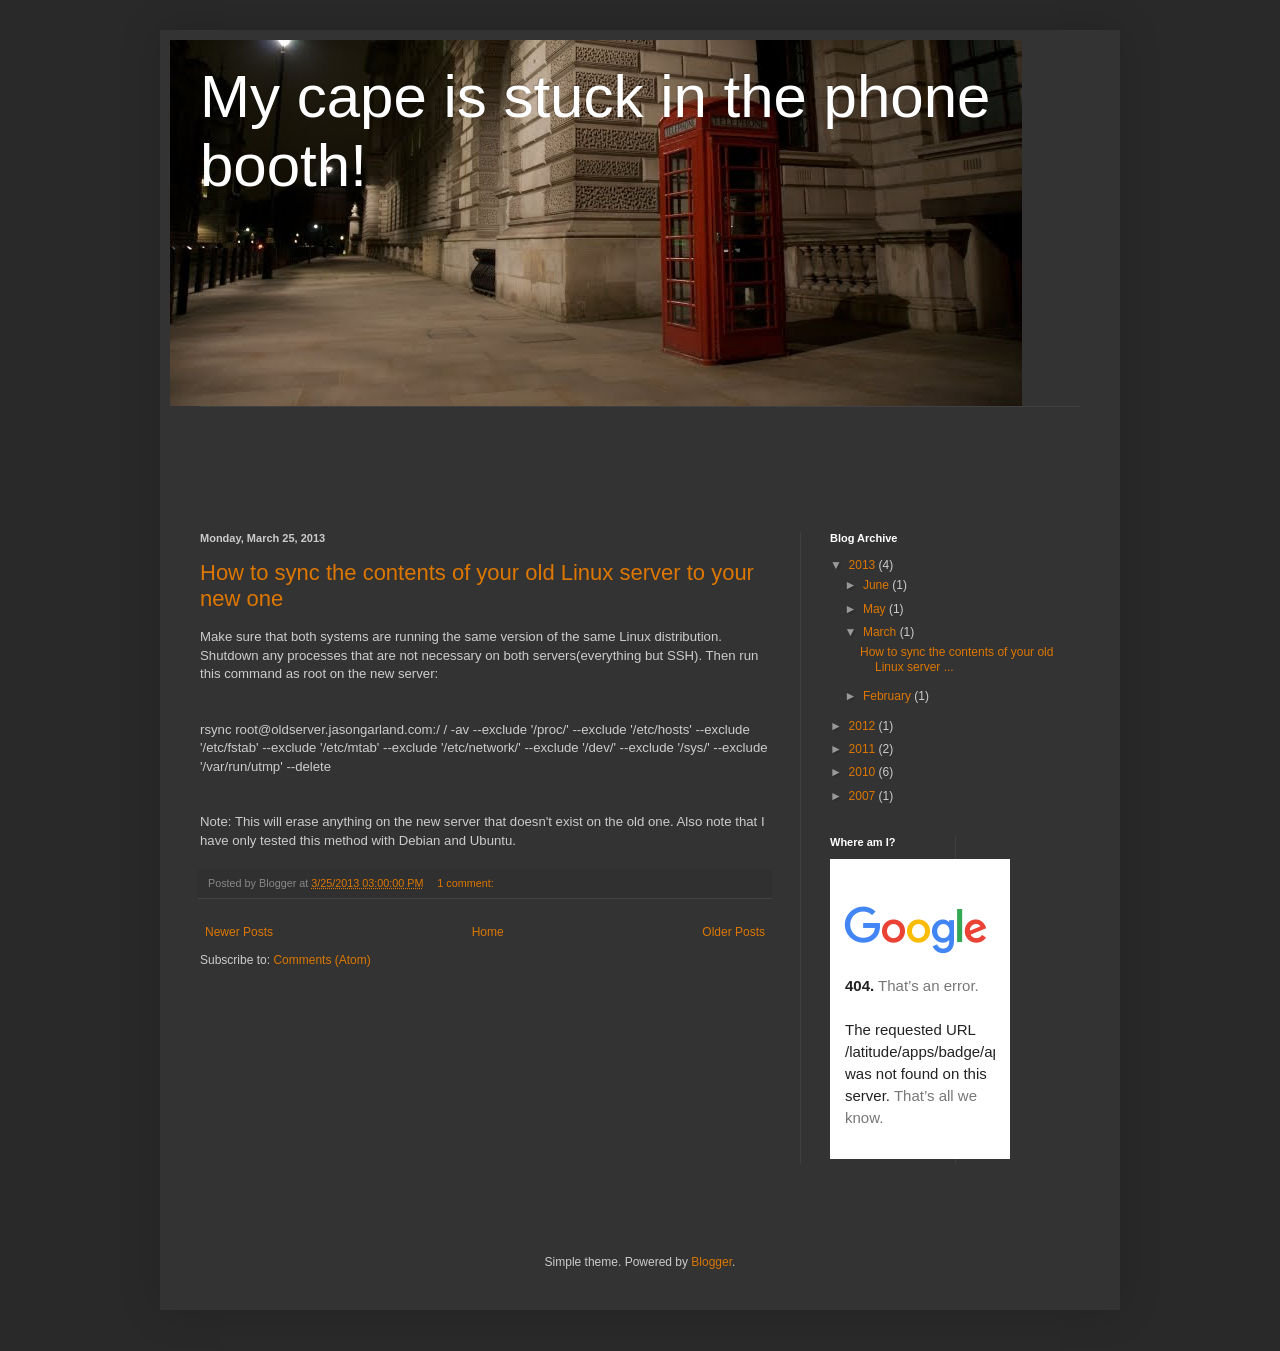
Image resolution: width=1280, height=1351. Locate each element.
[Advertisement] (564, 452)
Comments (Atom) (321, 960)
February (888, 696)
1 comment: (466, 883)
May (876, 609)
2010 (864, 772)
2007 (864, 796)
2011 (864, 749)
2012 (864, 726)
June (877, 585)
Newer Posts (239, 932)
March (881, 632)
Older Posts (733, 932)
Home (488, 932)
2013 (864, 565)
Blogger (711, 1262)
